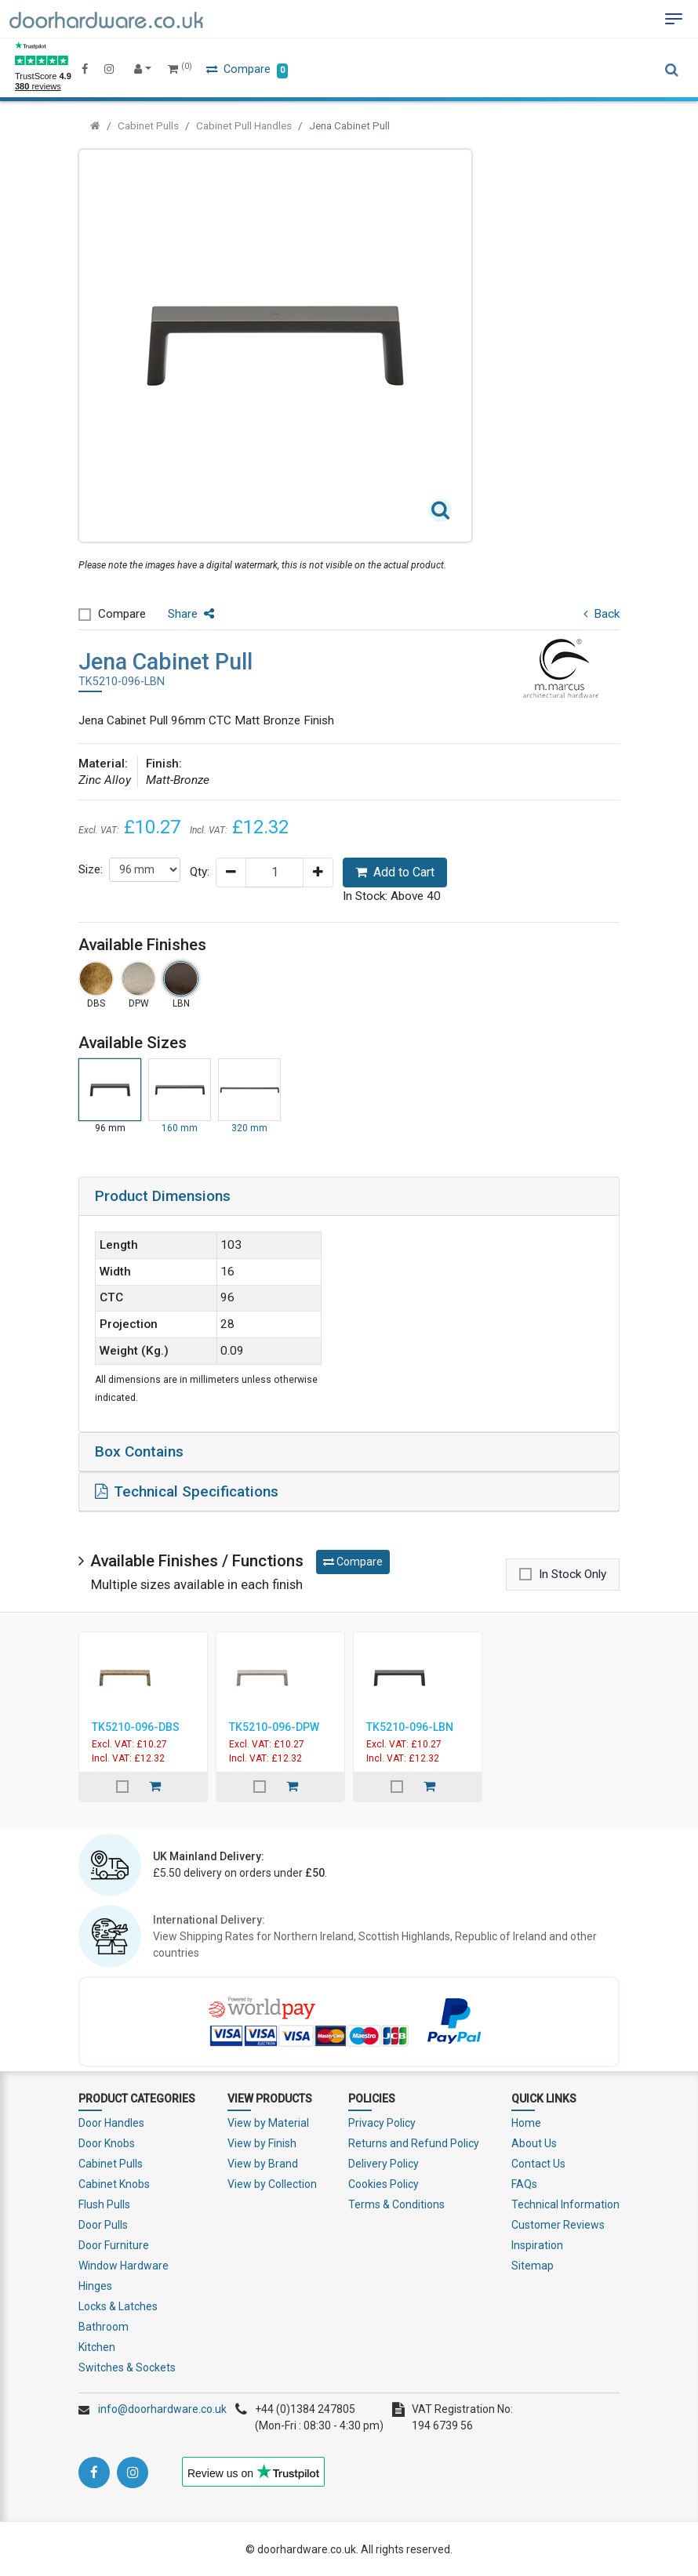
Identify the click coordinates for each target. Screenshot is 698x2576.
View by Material (268, 2121)
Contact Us (538, 2162)
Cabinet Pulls (148, 125)
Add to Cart (394, 872)
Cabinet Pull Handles (244, 125)
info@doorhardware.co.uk (162, 2407)
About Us (534, 2141)
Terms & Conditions (396, 2203)
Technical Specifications (186, 1490)
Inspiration (537, 2243)
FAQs (524, 2182)
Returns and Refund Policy (413, 2141)
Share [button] (191, 614)
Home (526, 2121)
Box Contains (139, 1451)
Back (601, 614)
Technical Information (565, 2203)
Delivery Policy (383, 2162)
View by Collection (272, 2182)
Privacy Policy (382, 2121)
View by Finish (261, 2141)
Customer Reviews (558, 2223)
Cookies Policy (383, 2182)
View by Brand (262, 2162)
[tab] (349, 1196)
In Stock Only (572, 1573)
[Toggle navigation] (673, 19)
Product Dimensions (163, 1196)
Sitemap (532, 2264)
